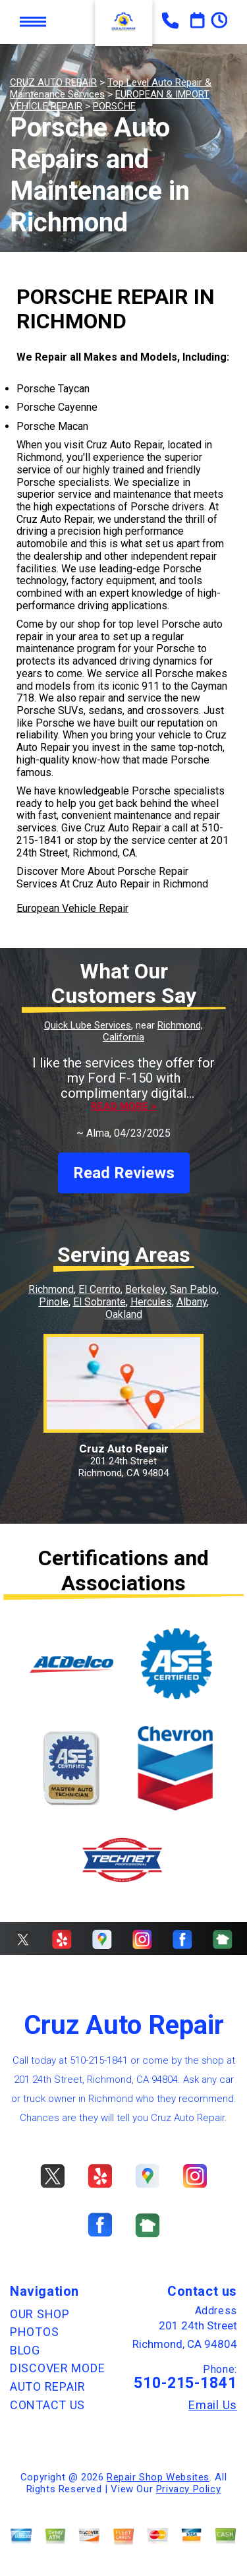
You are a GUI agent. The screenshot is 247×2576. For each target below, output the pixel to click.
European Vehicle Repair (72, 908)
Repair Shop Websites (158, 2477)
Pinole (54, 1302)
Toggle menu (33, 22)
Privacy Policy (188, 2489)
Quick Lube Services (87, 1025)
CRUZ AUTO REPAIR (53, 82)
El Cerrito (99, 1289)
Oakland (123, 1314)
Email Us (212, 2405)
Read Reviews (124, 1173)
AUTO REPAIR (48, 2386)
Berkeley (145, 1289)
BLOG (25, 2350)
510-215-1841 (99, 2060)
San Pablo (193, 1289)
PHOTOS (34, 2332)
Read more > (123, 1106)
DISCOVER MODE (57, 2368)
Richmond (51, 1289)
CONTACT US (47, 2405)
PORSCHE (114, 106)
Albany (192, 1302)
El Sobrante (99, 1302)
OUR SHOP (40, 2314)
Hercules (151, 1302)
